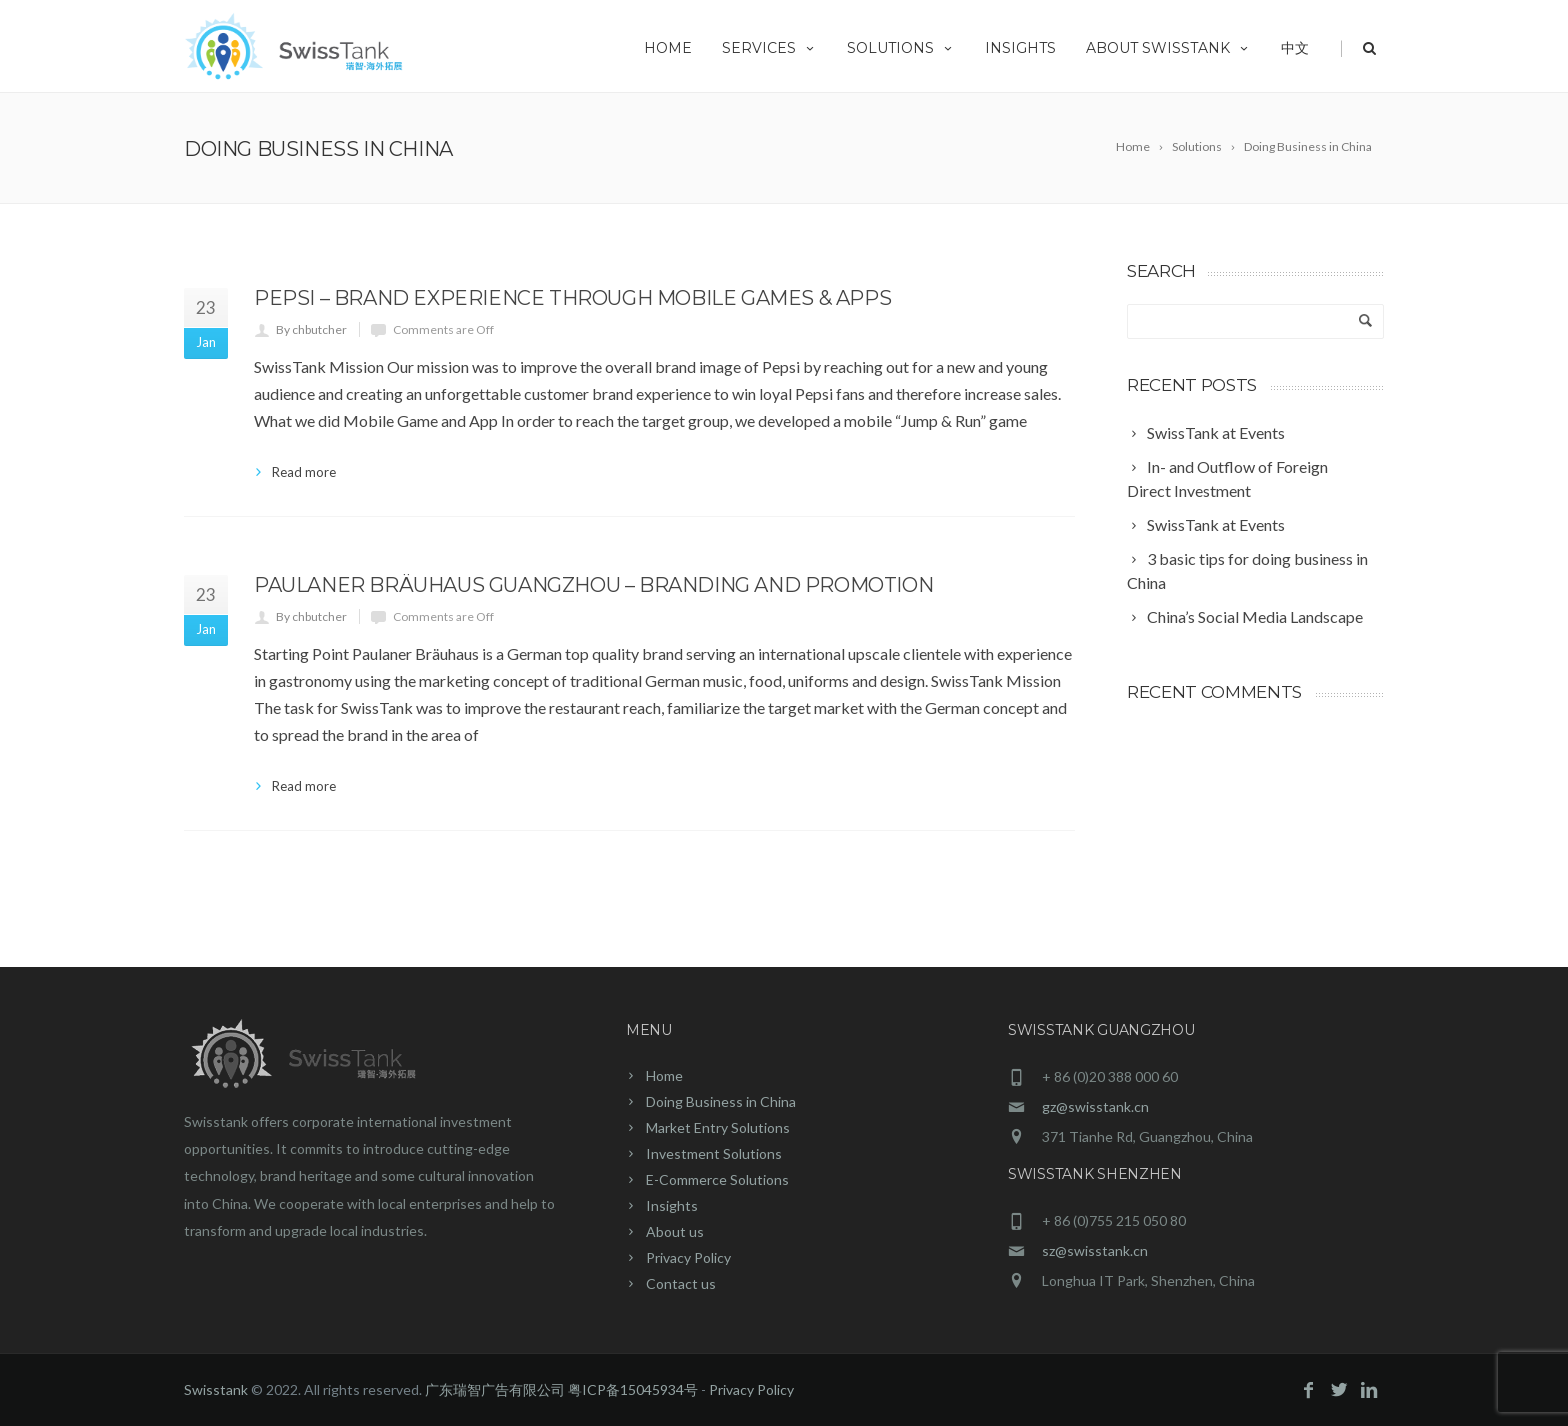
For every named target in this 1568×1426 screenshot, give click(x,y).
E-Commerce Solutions (717, 1179)
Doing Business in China (721, 1101)
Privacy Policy (688, 1257)
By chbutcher (311, 329)
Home (668, 48)
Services (769, 48)
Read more (304, 472)
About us (675, 1231)
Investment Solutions (714, 1153)
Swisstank (216, 1389)
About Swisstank (1168, 48)
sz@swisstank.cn (1095, 1250)
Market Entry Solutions (718, 1127)
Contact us (681, 1283)
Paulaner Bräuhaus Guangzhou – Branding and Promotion (593, 585)
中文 (1295, 48)
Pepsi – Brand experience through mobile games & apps (572, 298)
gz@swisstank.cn (1095, 1106)
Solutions (901, 48)
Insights (1020, 48)
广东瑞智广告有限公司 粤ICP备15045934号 (561, 1389)
